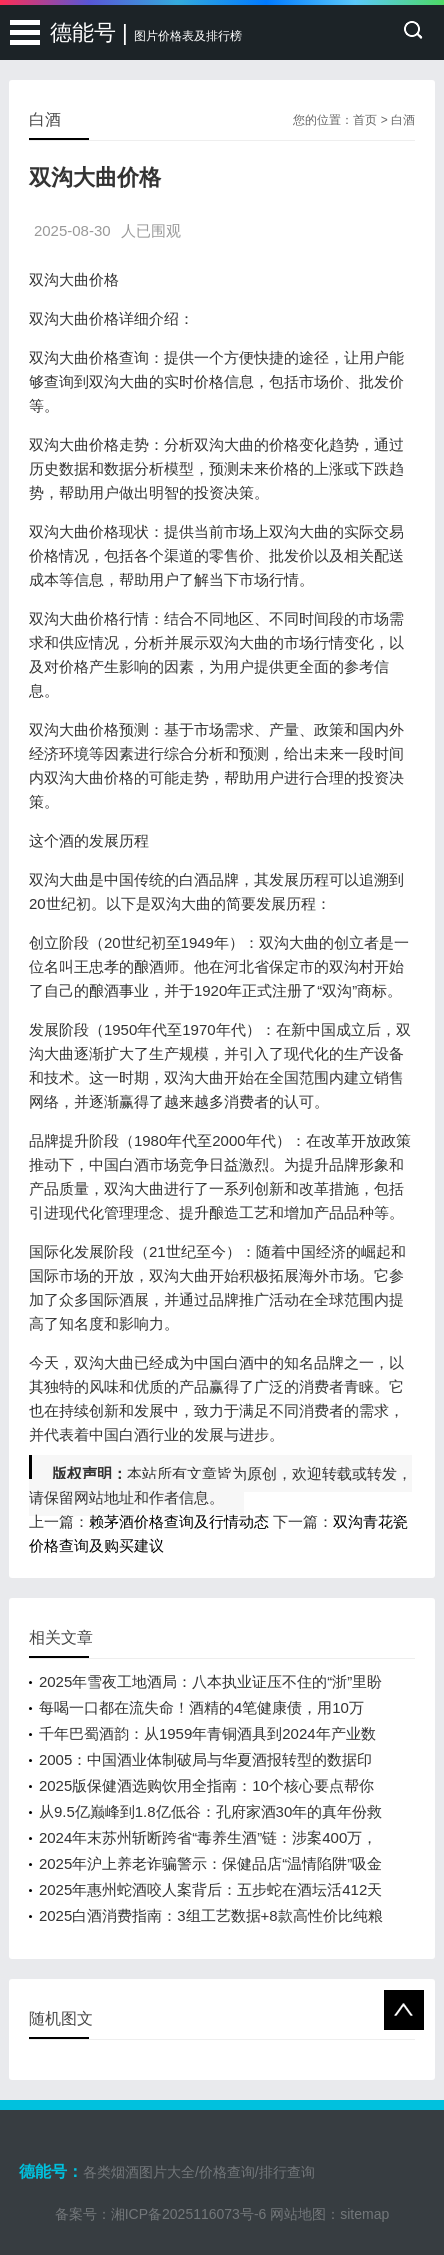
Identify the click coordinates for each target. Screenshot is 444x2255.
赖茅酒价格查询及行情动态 (179, 1521)
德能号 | (146, 32)
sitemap (364, 2214)
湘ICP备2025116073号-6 (189, 2214)
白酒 (403, 120)
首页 (365, 120)
